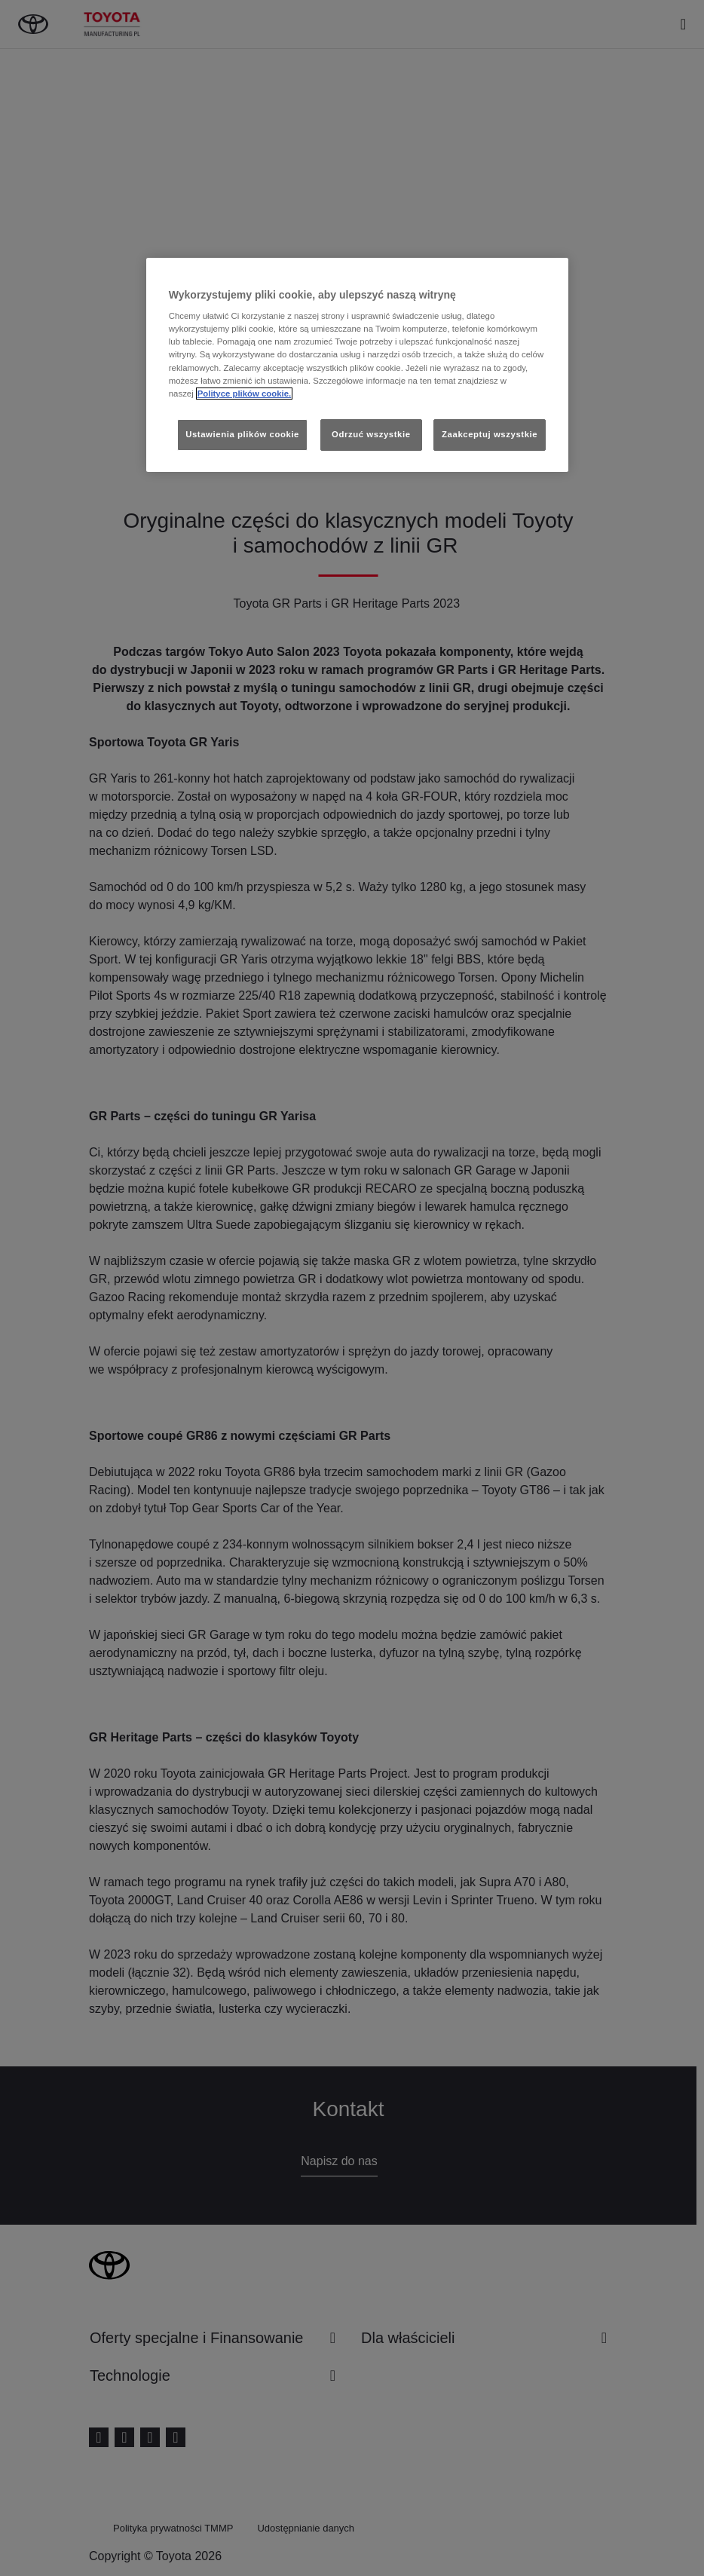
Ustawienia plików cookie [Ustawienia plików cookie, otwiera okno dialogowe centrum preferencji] (242, 434)
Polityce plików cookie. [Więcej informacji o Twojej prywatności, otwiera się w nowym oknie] (244, 393)
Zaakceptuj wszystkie (489, 434)
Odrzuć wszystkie (371, 434)
